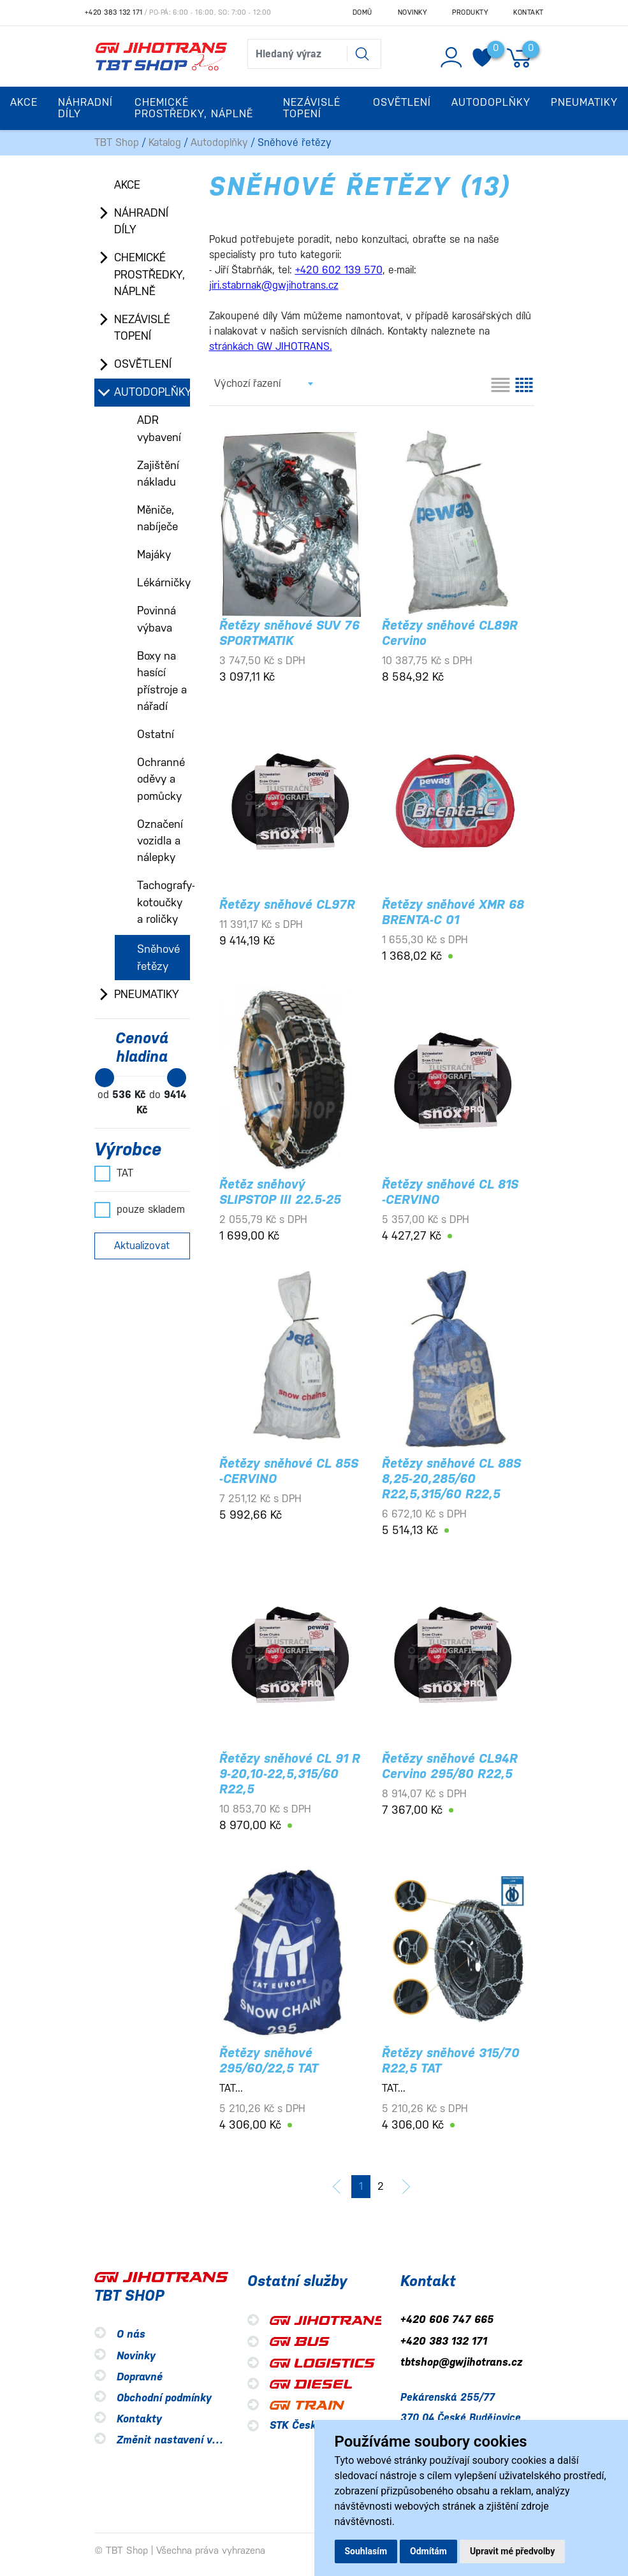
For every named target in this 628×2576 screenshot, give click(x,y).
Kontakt (528, 12)
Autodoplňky (219, 142)
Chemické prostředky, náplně (149, 274)
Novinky (412, 12)
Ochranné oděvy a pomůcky (161, 779)
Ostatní (155, 734)
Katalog (165, 142)
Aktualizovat (142, 1246)
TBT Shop (116, 142)
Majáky (154, 554)
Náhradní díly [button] (85, 108)
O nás (131, 2335)
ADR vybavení (159, 428)
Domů (362, 12)
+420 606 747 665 (446, 2320)
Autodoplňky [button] (490, 102)
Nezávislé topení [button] (311, 108)
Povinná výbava (156, 618)
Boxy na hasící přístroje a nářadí (162, 681)
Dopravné (140, 2377)
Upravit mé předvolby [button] (512, 2551)
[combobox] (263, 384)
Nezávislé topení (142, 327)
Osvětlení (143, 364)
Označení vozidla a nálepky (160, 841)
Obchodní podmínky (164, 2398)
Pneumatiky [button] (584, 102)
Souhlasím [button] (366, 2551)
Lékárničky (163, 582)
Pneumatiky (146, 994)
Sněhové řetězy (158, 957)
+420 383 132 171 (114, 12)
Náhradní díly (141, 221)
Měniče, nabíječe (157, 518)
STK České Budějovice (324, 2425)
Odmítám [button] (428, 2551)
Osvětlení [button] (402, 102)
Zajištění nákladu (158, 473)
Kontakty (139, 2419)
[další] (406, 2186)
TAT (113, 1173)
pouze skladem (139, 1209)
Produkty (470, 12)
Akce (24, 102)
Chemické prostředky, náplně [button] (194, 108)
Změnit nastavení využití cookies (198, 2440)
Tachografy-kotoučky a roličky (163, 902)
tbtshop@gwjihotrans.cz (461, 2362)
